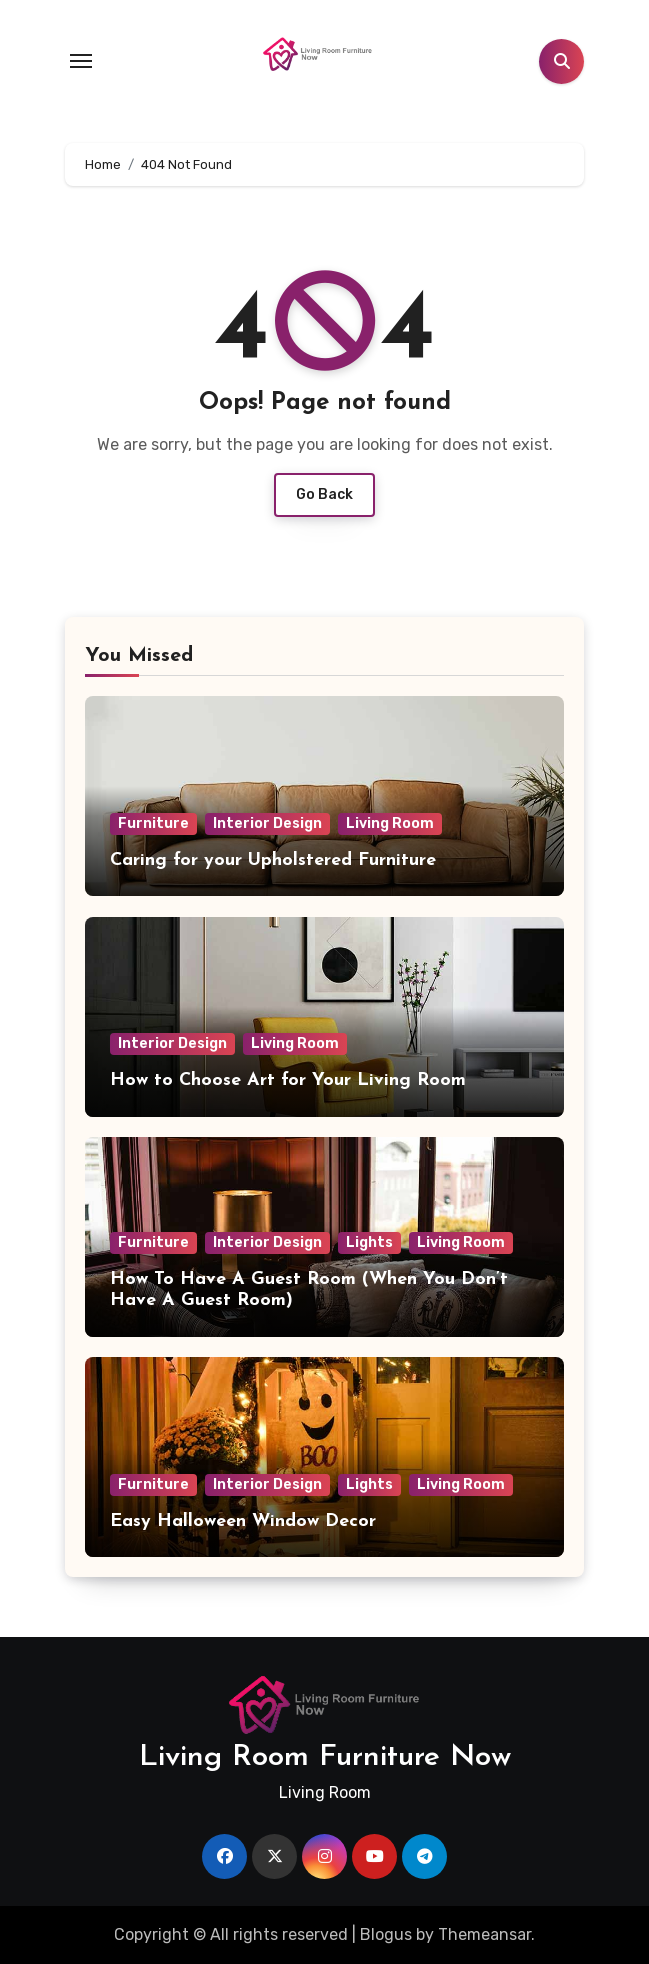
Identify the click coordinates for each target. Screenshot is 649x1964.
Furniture (153, 823)
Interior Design (267, 823)
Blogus (386, 1934)
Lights (369, 1242)
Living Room (390, 823)
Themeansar (484, 1934)
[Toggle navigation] (81, 61)
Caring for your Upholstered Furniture (273, 860)
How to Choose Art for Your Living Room (288, 1080)
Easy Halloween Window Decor (243, 1521)
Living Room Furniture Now (325, 1757)
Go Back (324, 494)
